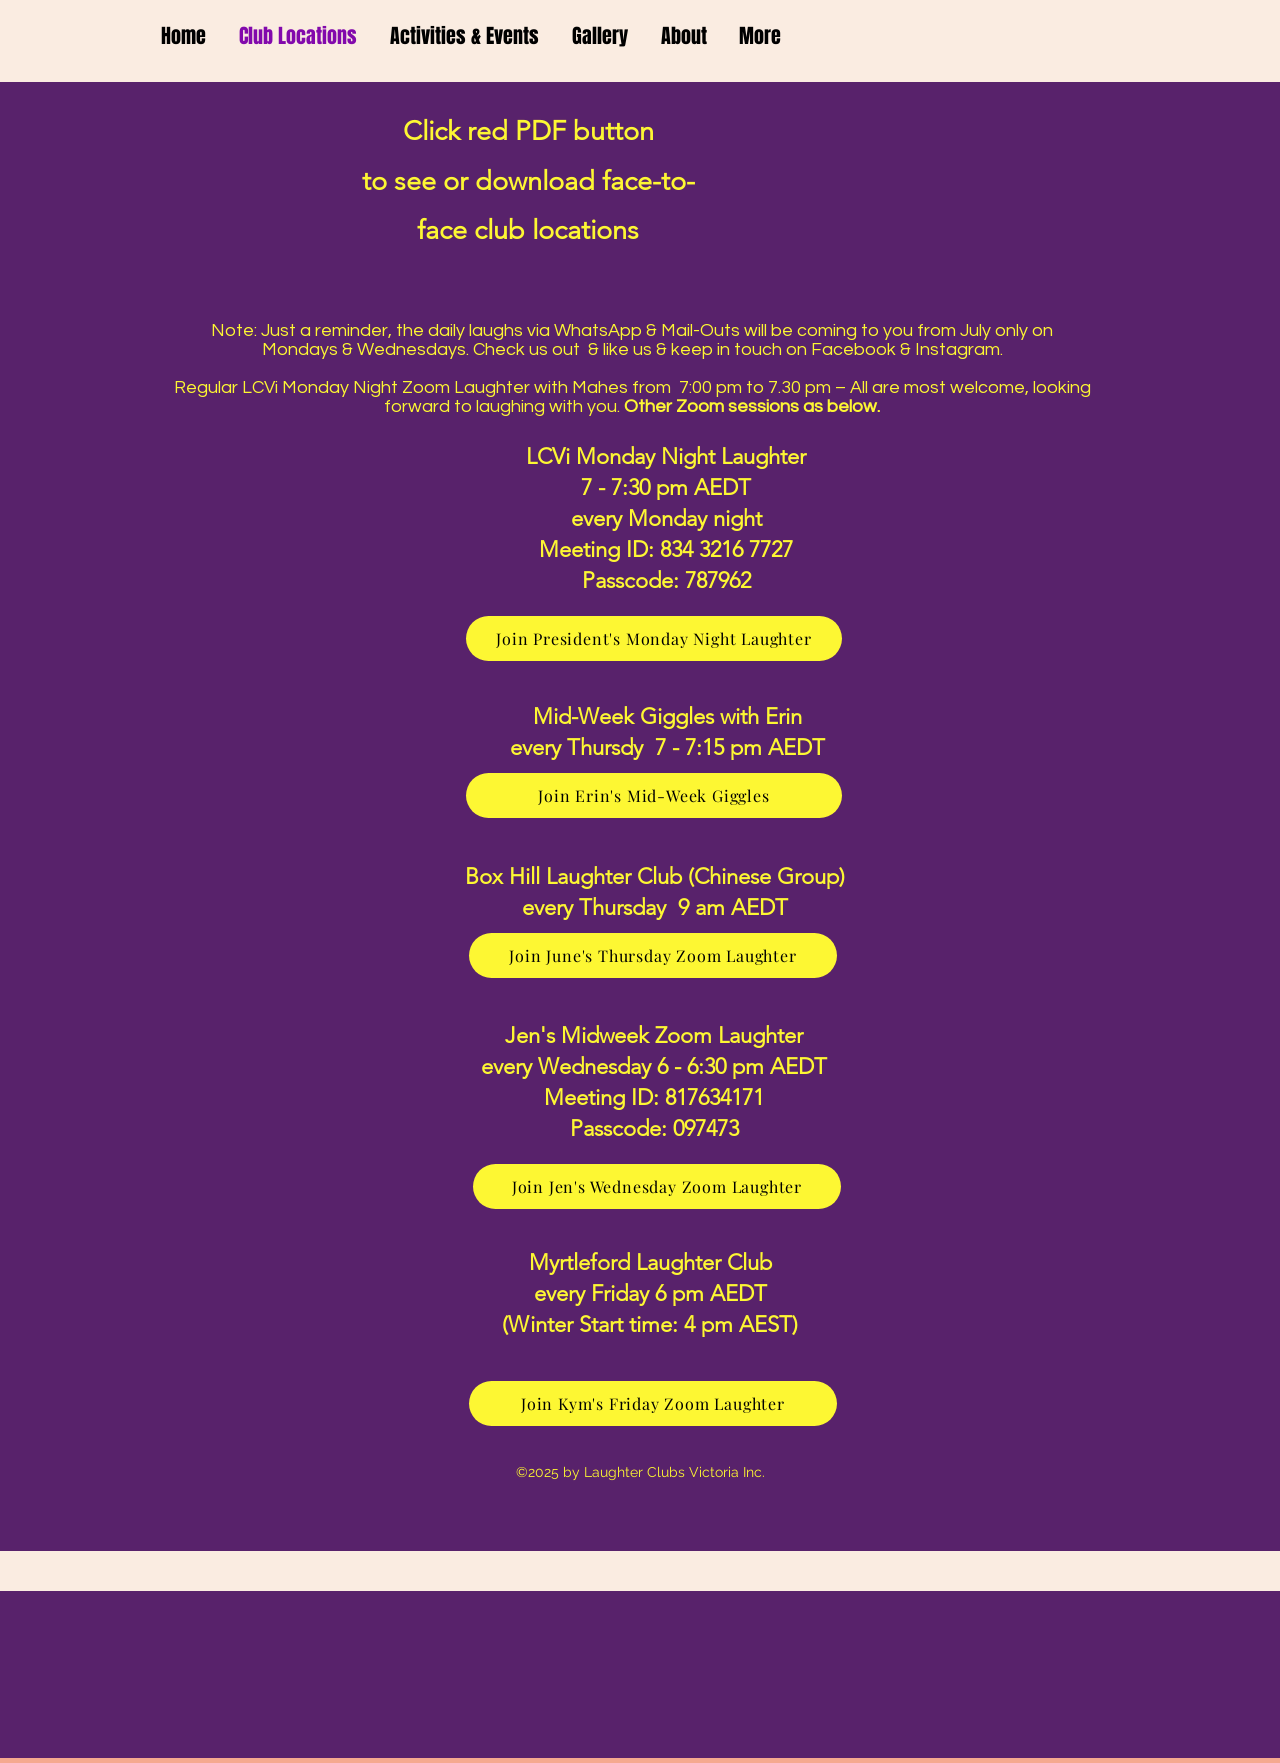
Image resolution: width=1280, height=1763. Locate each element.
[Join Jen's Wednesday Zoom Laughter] (657, 1186)
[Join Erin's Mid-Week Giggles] (654, 795)
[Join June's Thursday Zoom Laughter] (653, 955)
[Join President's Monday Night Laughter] (654, 638)
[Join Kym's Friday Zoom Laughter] (653, 1403)
